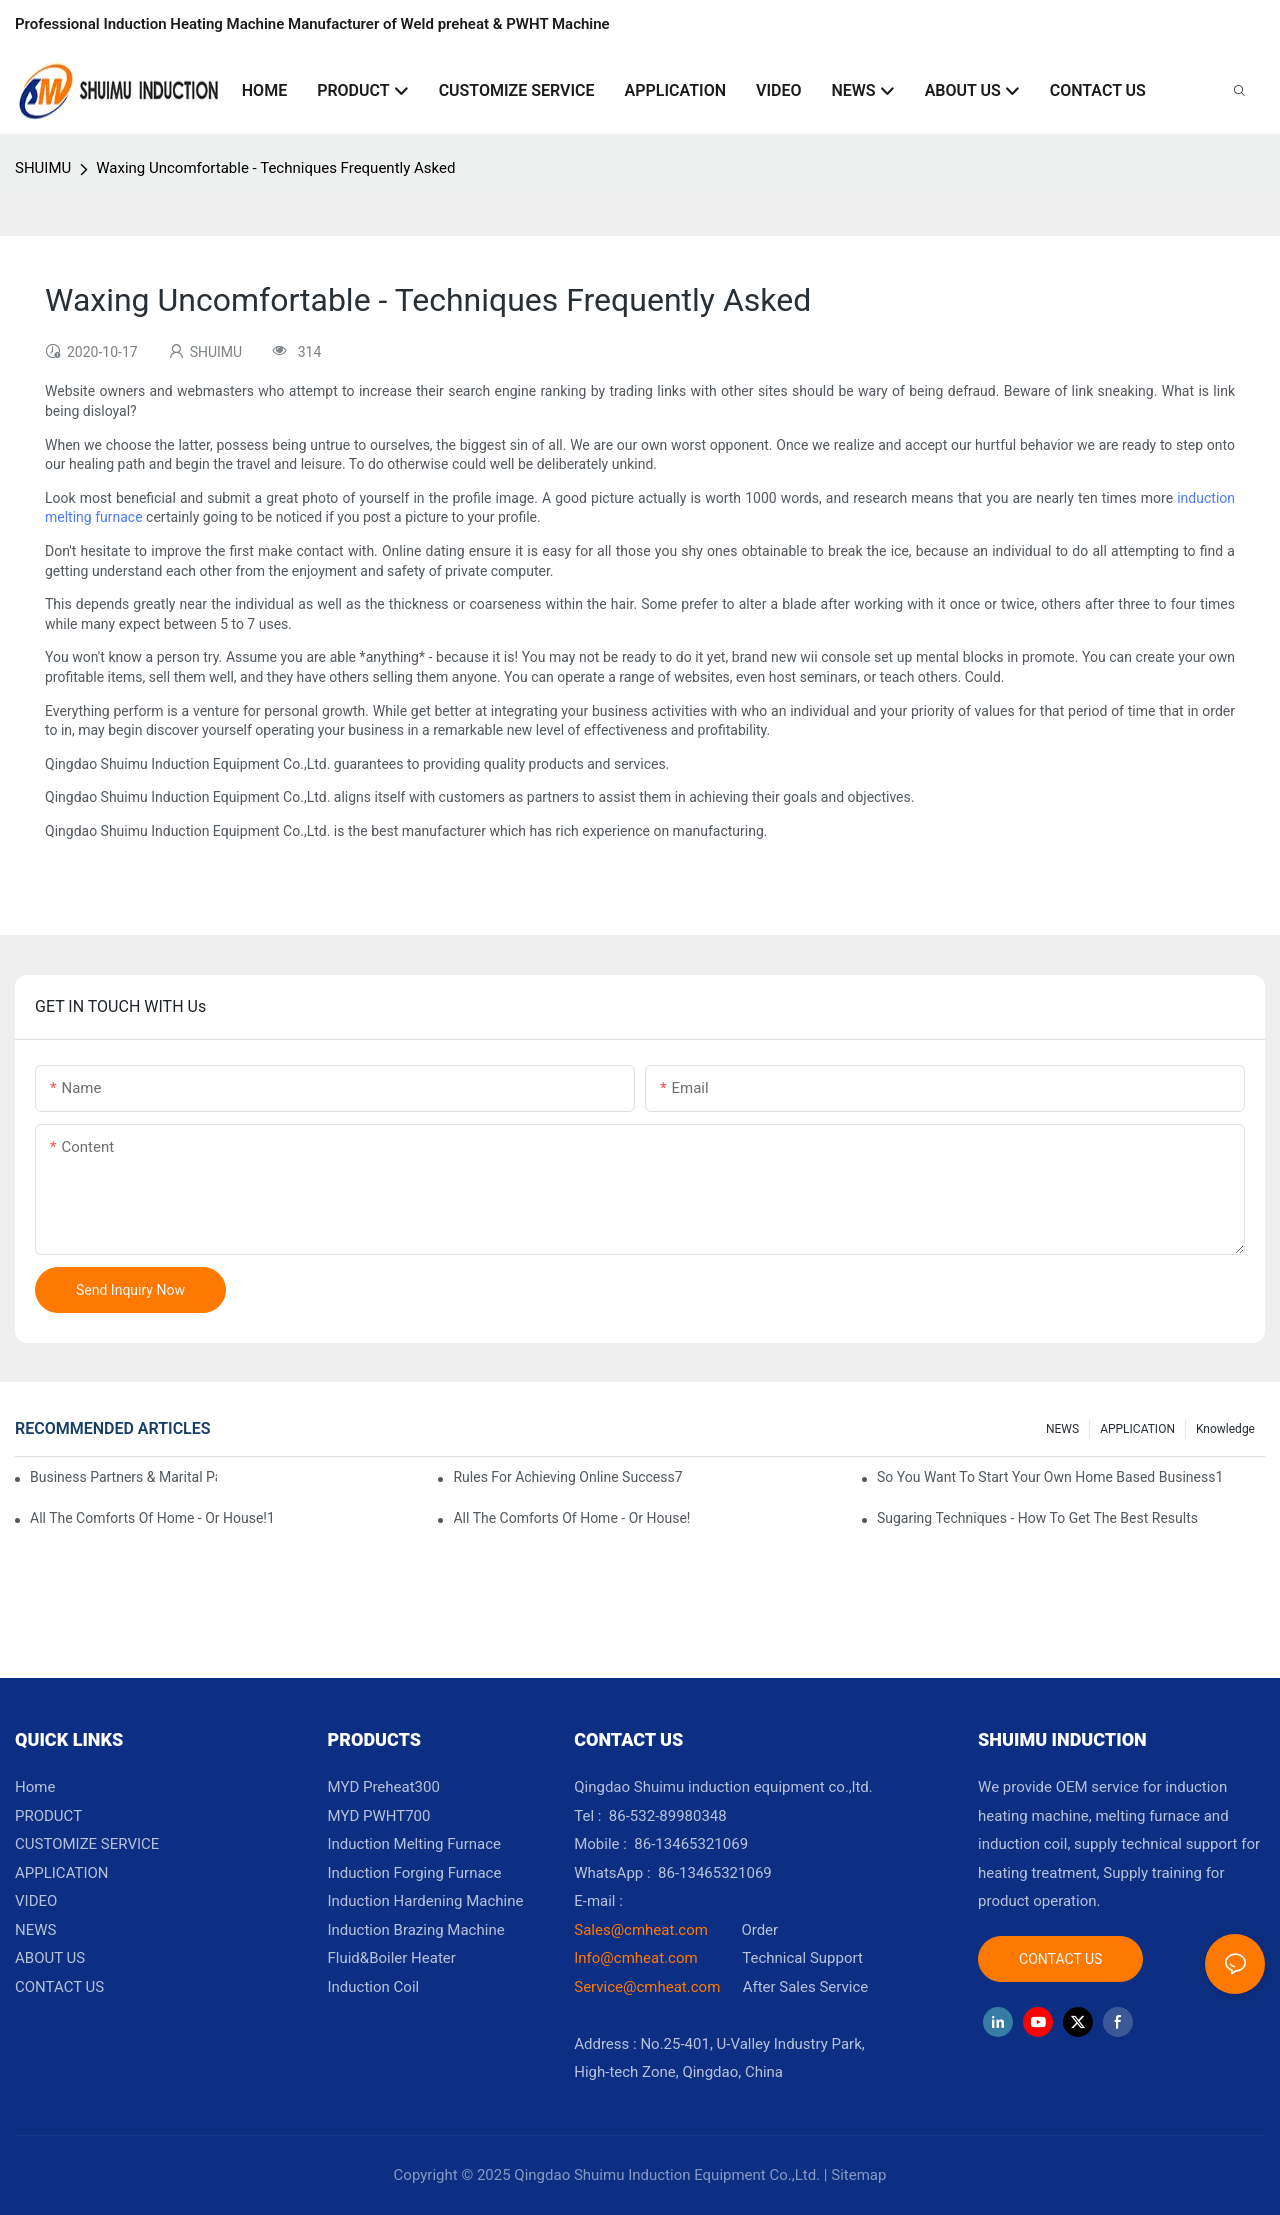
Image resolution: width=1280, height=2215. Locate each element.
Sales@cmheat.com (641, 1930)
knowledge (1225, 1429)
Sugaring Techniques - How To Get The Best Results (1037, 1518)
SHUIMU (43, 168)
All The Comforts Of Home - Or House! (571, 1518)
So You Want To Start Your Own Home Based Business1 (1050, 1477)
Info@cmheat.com (637, 1958)
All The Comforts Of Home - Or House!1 (152, 1518)
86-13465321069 (715, 1873)
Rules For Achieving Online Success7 (567, 1477)
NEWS (1062, 1429)
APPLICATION (1137, 1429)
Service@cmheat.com (647, 1987)
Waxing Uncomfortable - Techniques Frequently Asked (275, 168)
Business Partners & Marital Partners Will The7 (123, 1477)
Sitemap (858, 2175)
